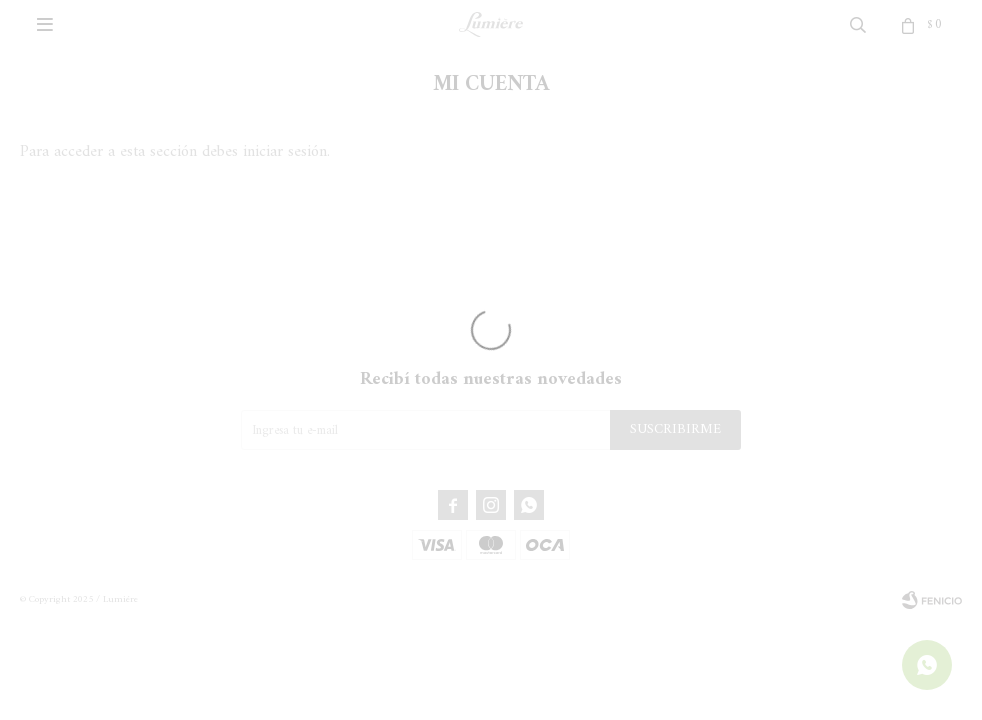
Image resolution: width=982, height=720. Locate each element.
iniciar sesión (285, 152)
